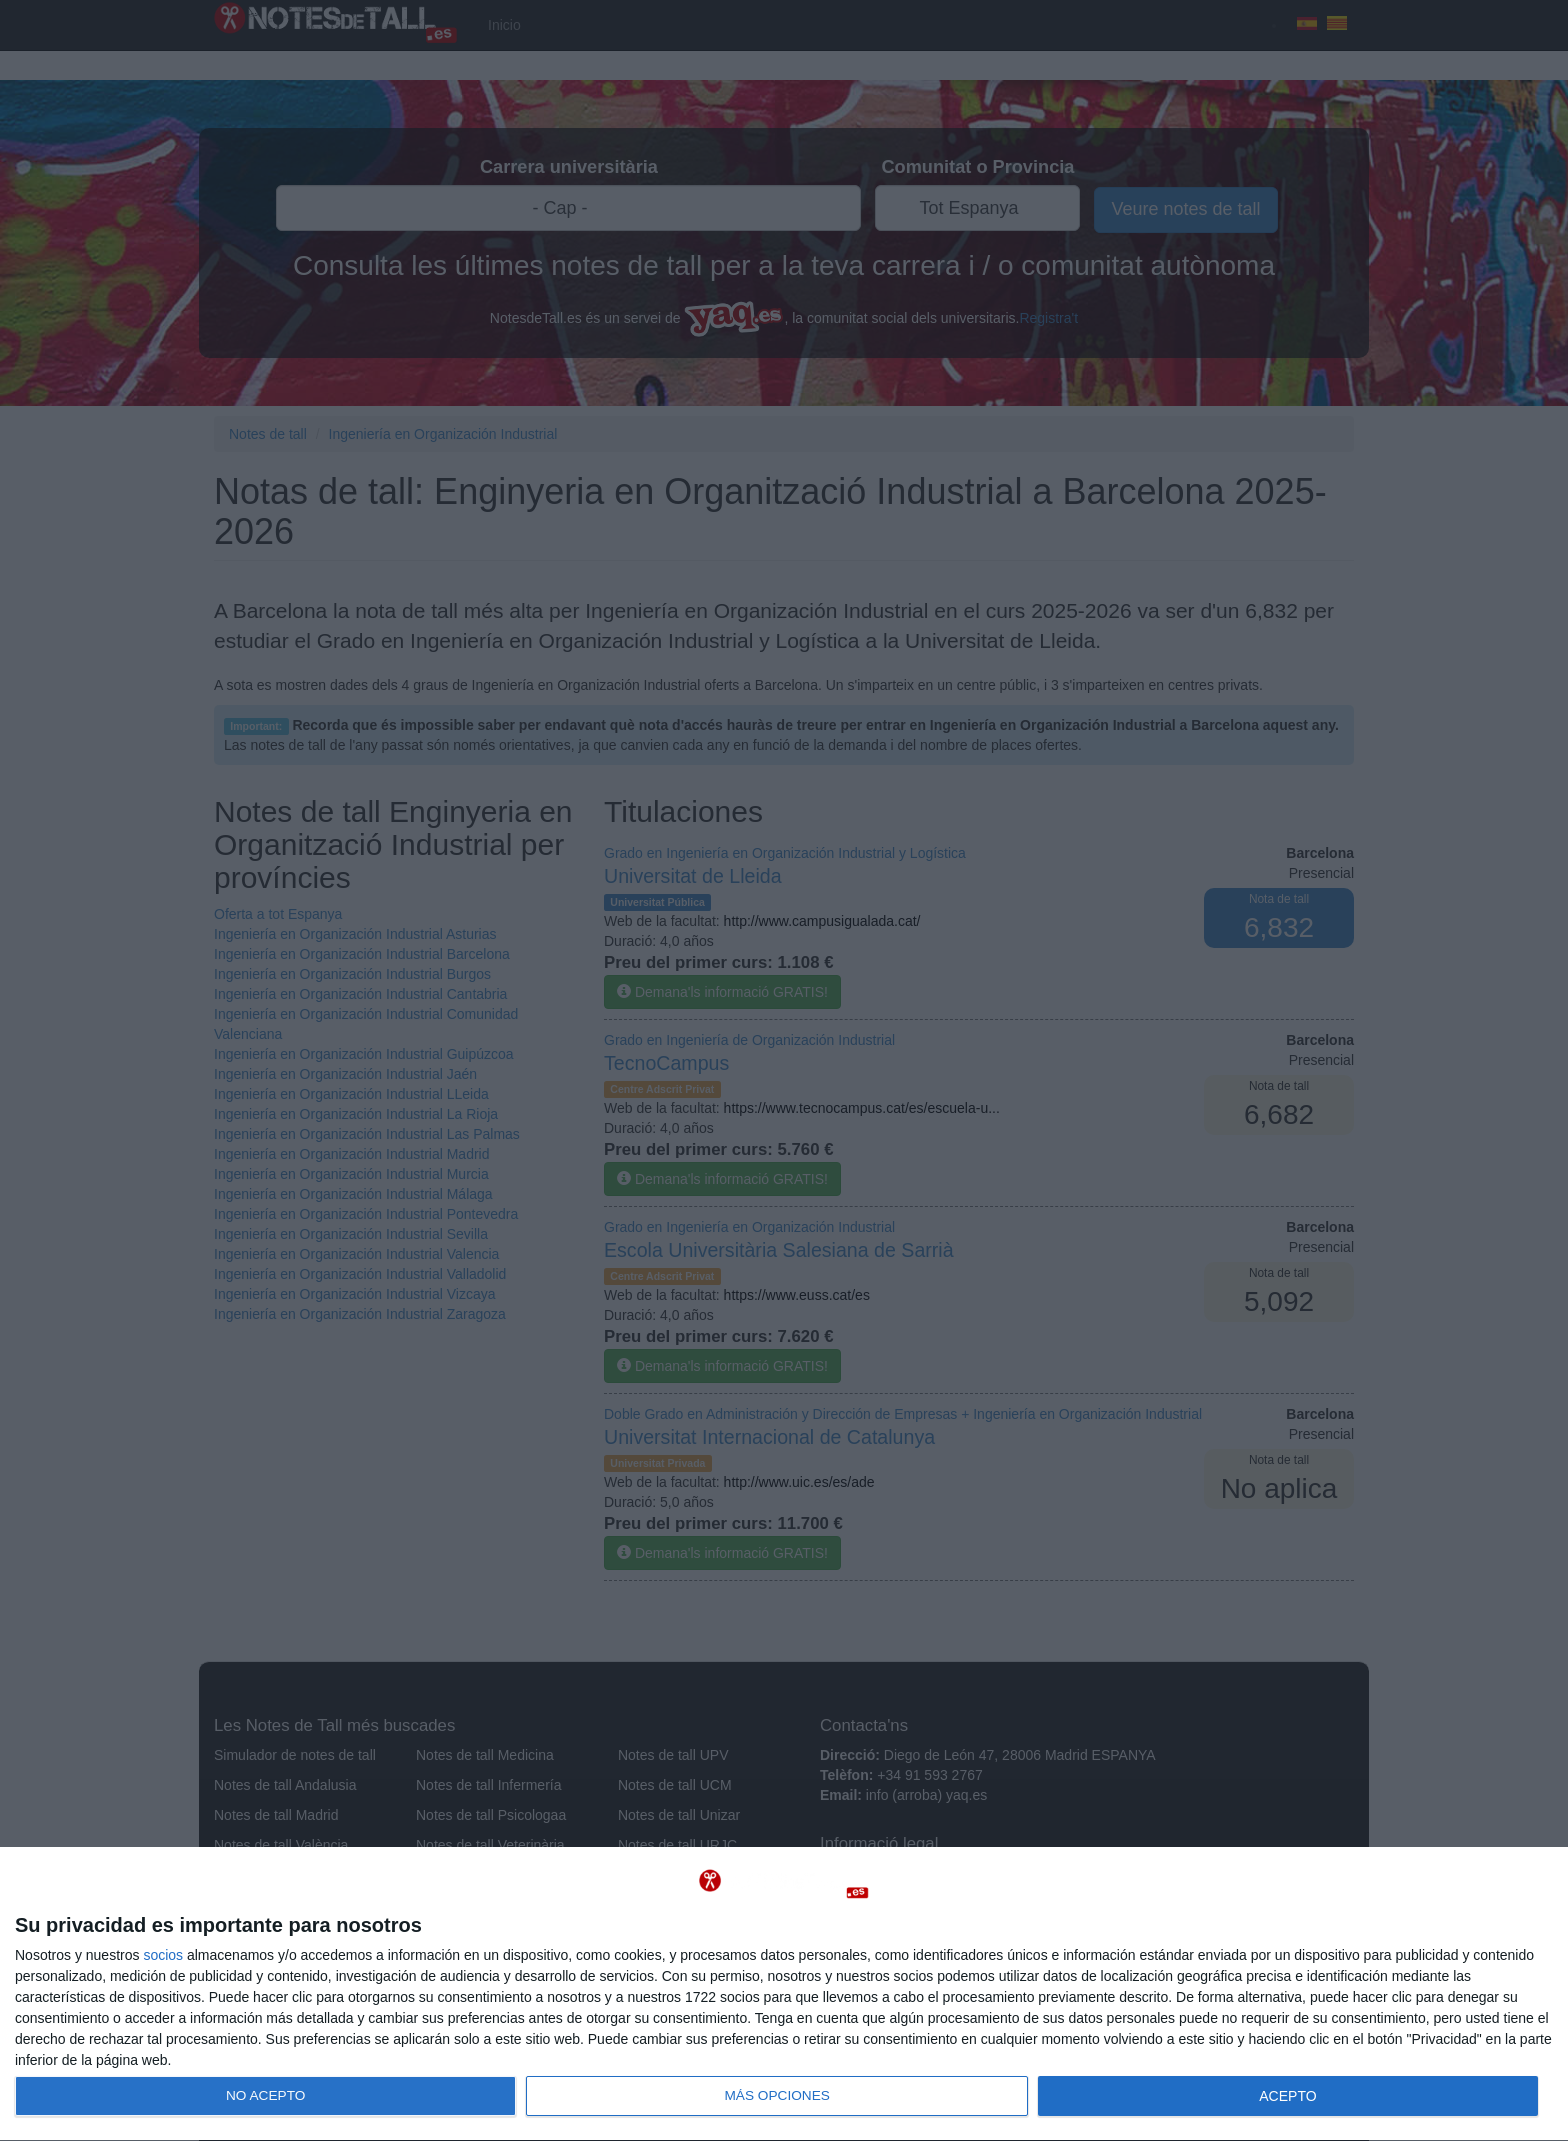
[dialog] (784, 1994)
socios (163, 1955)
